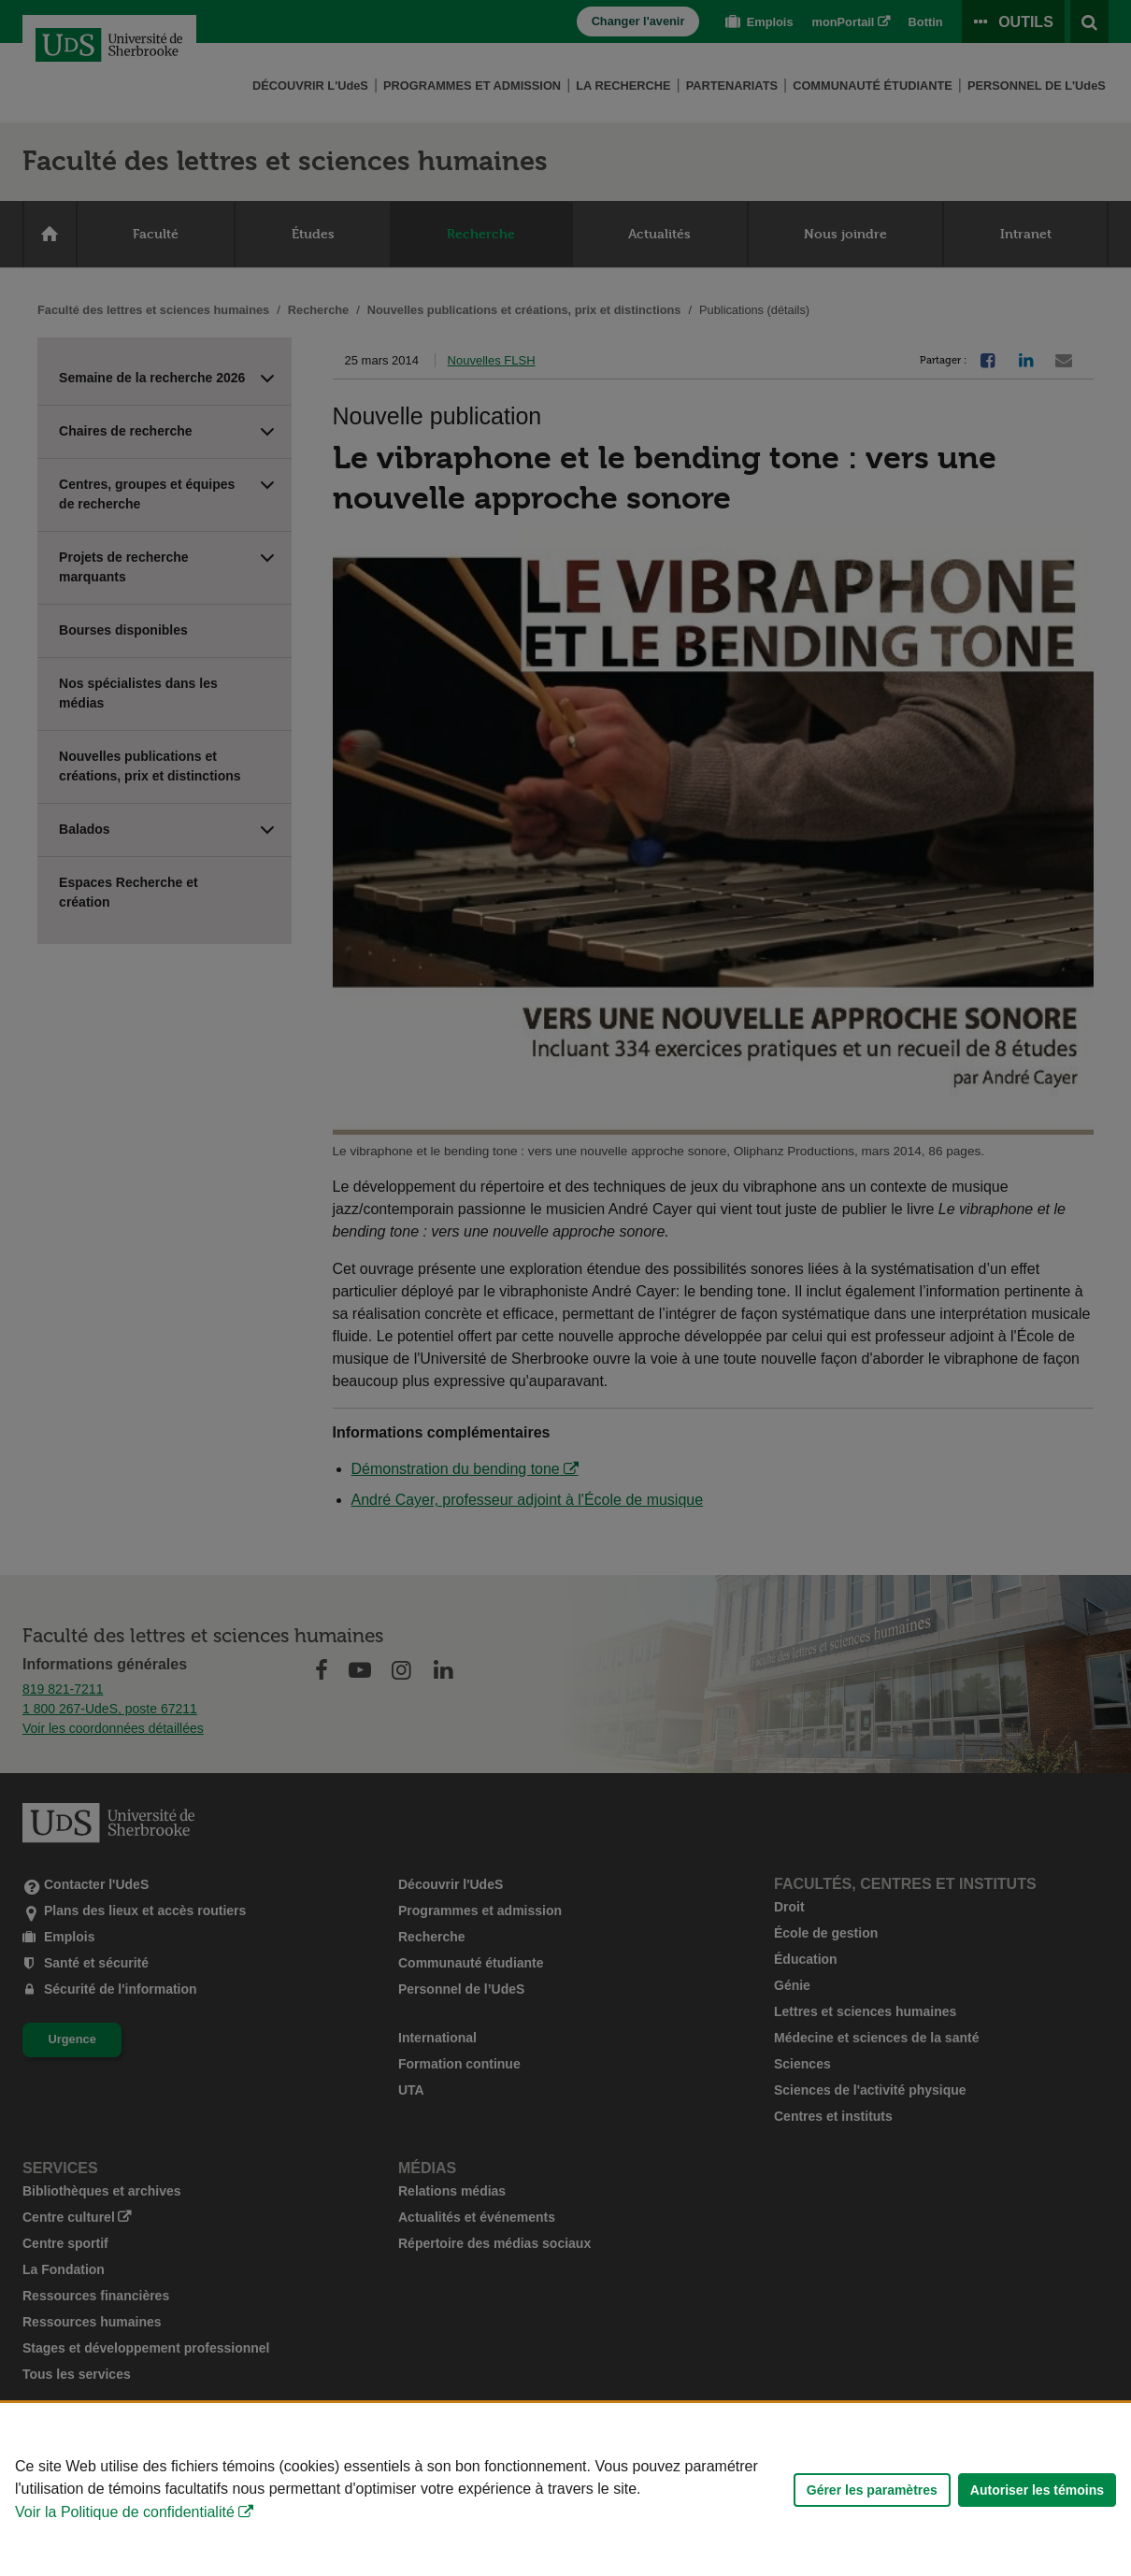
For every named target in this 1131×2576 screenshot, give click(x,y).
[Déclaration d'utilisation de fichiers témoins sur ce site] (565, 2489)
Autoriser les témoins (1037, 2490)
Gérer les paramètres (872, 2490)
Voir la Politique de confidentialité (125, 2512)
